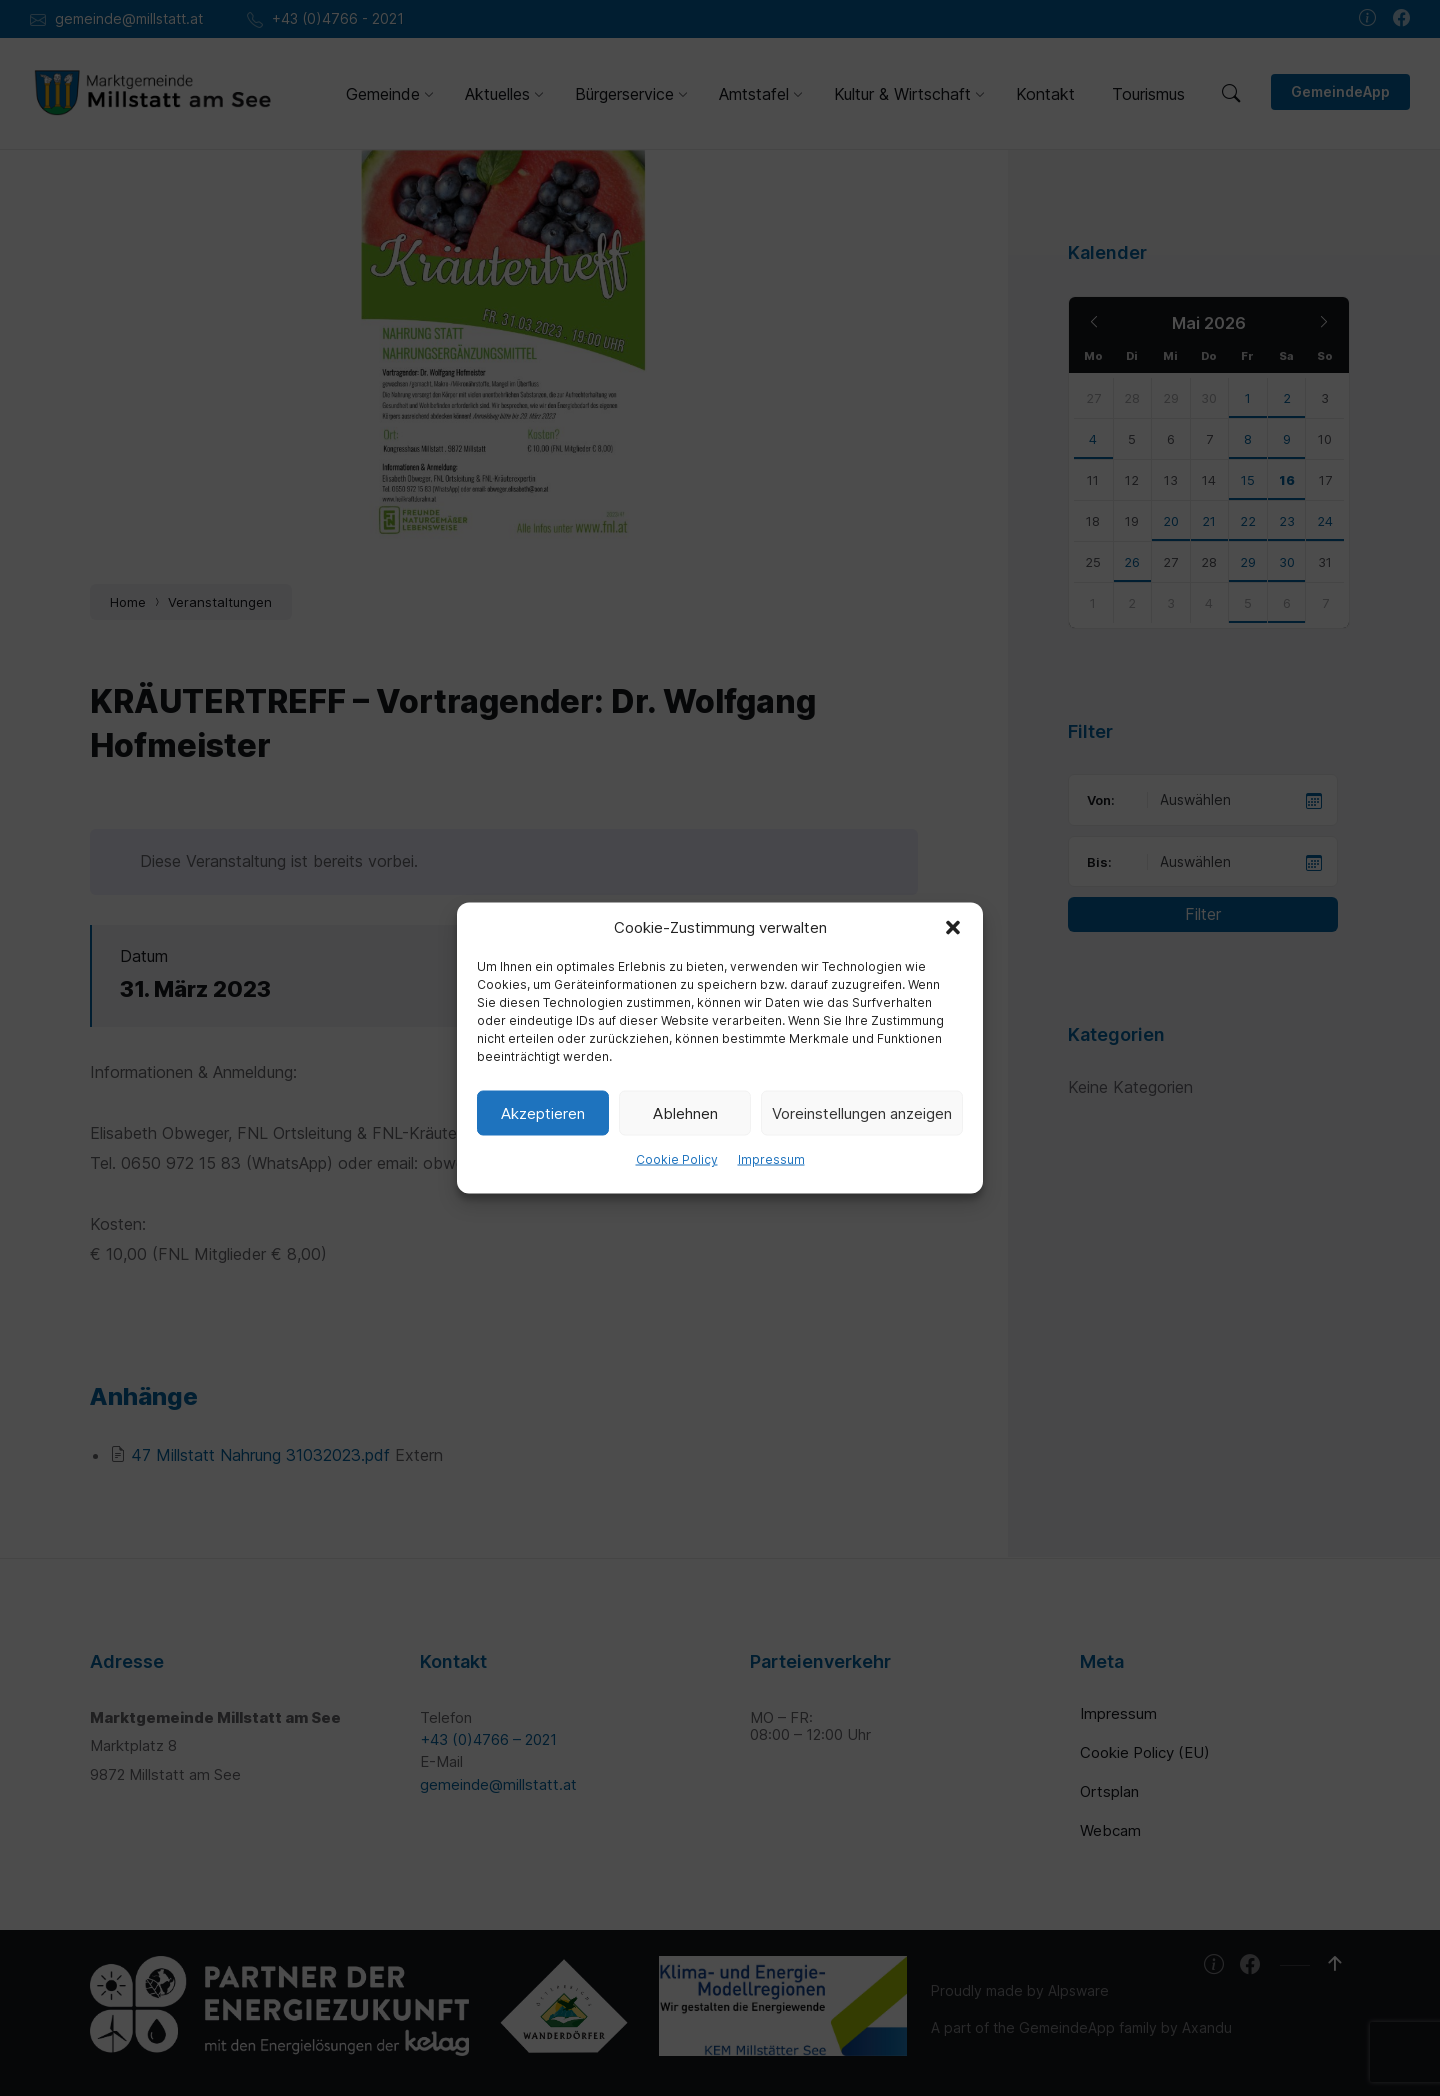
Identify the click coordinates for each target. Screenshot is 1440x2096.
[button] (953, 928)
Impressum (771, 1159)
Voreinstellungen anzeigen (862, 1112)
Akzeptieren (543, 1112)
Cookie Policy (677, 1159)
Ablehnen (685, 1112)
